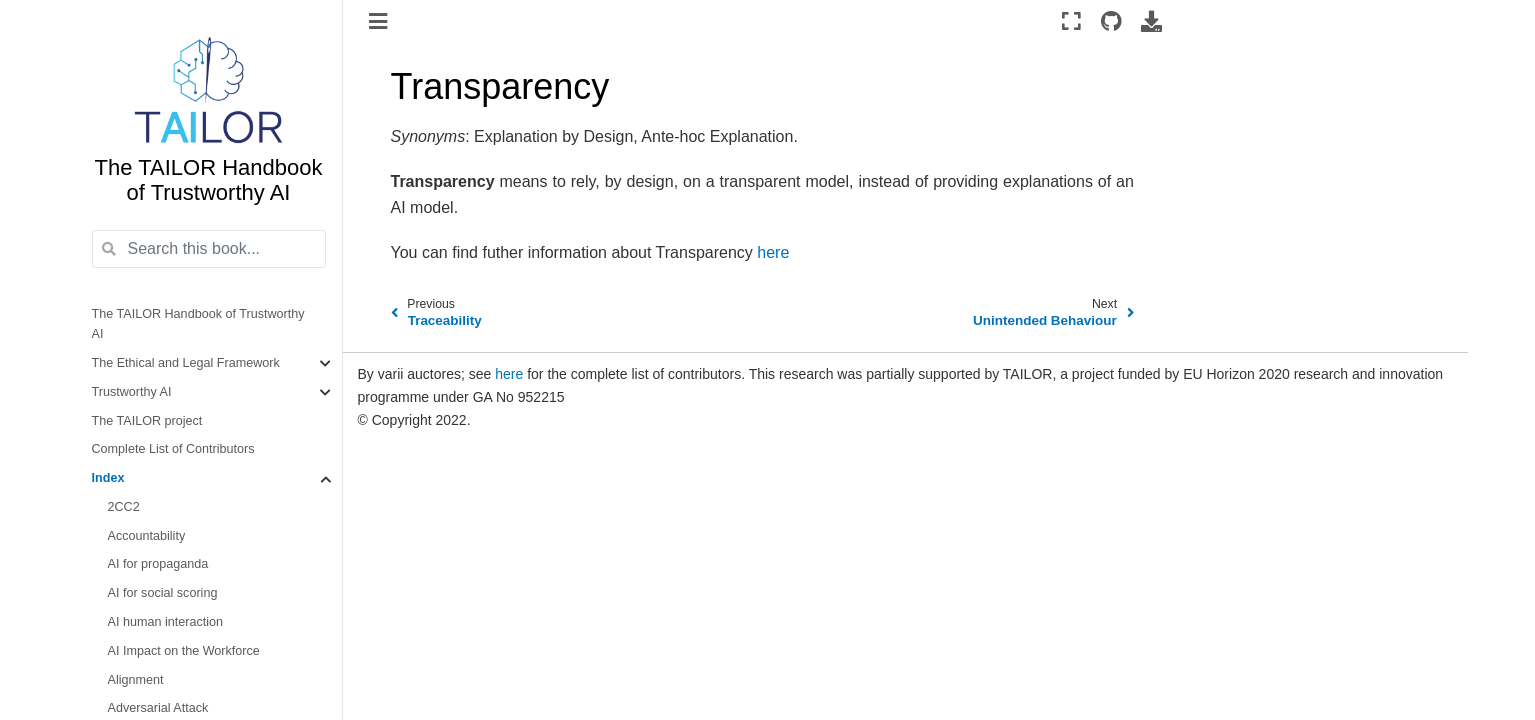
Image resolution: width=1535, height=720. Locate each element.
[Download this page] (1151, 21)
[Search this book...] (209, 249)
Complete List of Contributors (173, 449)
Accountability (147, 536)
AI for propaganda (158, 564)
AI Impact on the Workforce (184, 651)
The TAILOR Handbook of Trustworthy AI (198, 324)
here (509, 374)
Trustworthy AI (132, 392)
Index (108, 478)
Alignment (136, 680)
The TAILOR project (147, 421)
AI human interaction (166, 622)
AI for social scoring (163, 593)
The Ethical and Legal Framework (186, 363)
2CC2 (124, 507)
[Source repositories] (1110, 21)
